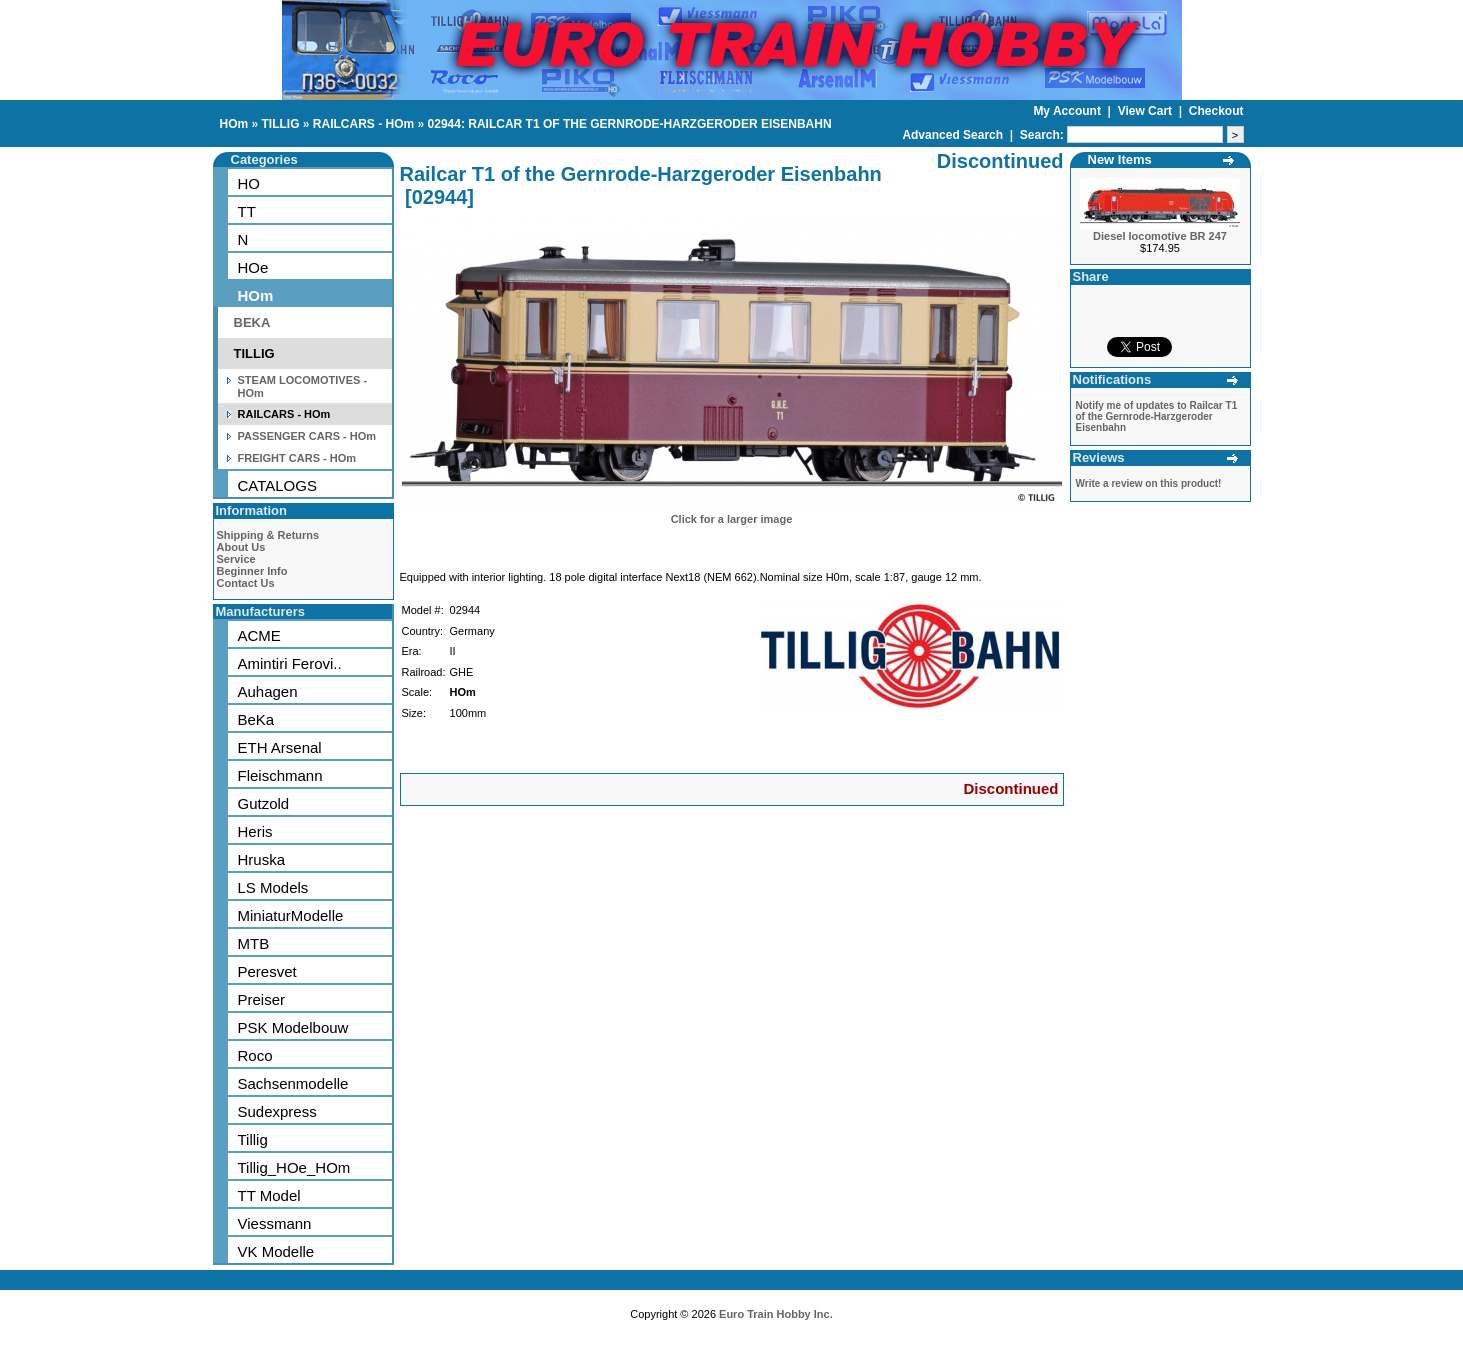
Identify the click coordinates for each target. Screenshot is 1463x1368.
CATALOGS (277, 485)
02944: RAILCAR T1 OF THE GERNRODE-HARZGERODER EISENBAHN (630, 124)
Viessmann (275, 1223)
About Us (241, 547)
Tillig (253, 1139)
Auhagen (268, 691)
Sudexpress (277, 1111)
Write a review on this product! (1149, 483)
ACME (259, 635)
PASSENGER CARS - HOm (307, 436)
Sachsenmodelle (293, 1083)
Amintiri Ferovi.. (290, 663)
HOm (234, 124)
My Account (1068, 111)
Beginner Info (252, 571)
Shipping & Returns (268, 535)
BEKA (252, 322)
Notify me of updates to (1157, 416)
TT (247, 211)
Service (236, 559)
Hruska (262, 859)
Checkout (1216, 111)
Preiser (262, 999)
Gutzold (264, 803)
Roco (255, 1055)
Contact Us (246, 583)
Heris (255, 831)
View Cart (1147, 111)
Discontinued (1010, 788)
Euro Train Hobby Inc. (776, 1314)
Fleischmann (280, 775)
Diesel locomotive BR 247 (1160, 236)
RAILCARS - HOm (363, 124)
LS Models (273, 887)
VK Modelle (276, 1251)
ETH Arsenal (280, 747)
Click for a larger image (732, 519)
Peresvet (267, 971)
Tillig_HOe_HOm (294, 1167)
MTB (254, 943)
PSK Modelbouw (293, 1027)
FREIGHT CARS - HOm (297, 458)
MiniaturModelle (291, 915)
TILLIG (281, 124)
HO (249, 183)
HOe (253, 267)
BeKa (256, 719)
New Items (1120, 159)
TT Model (269, 1195)
